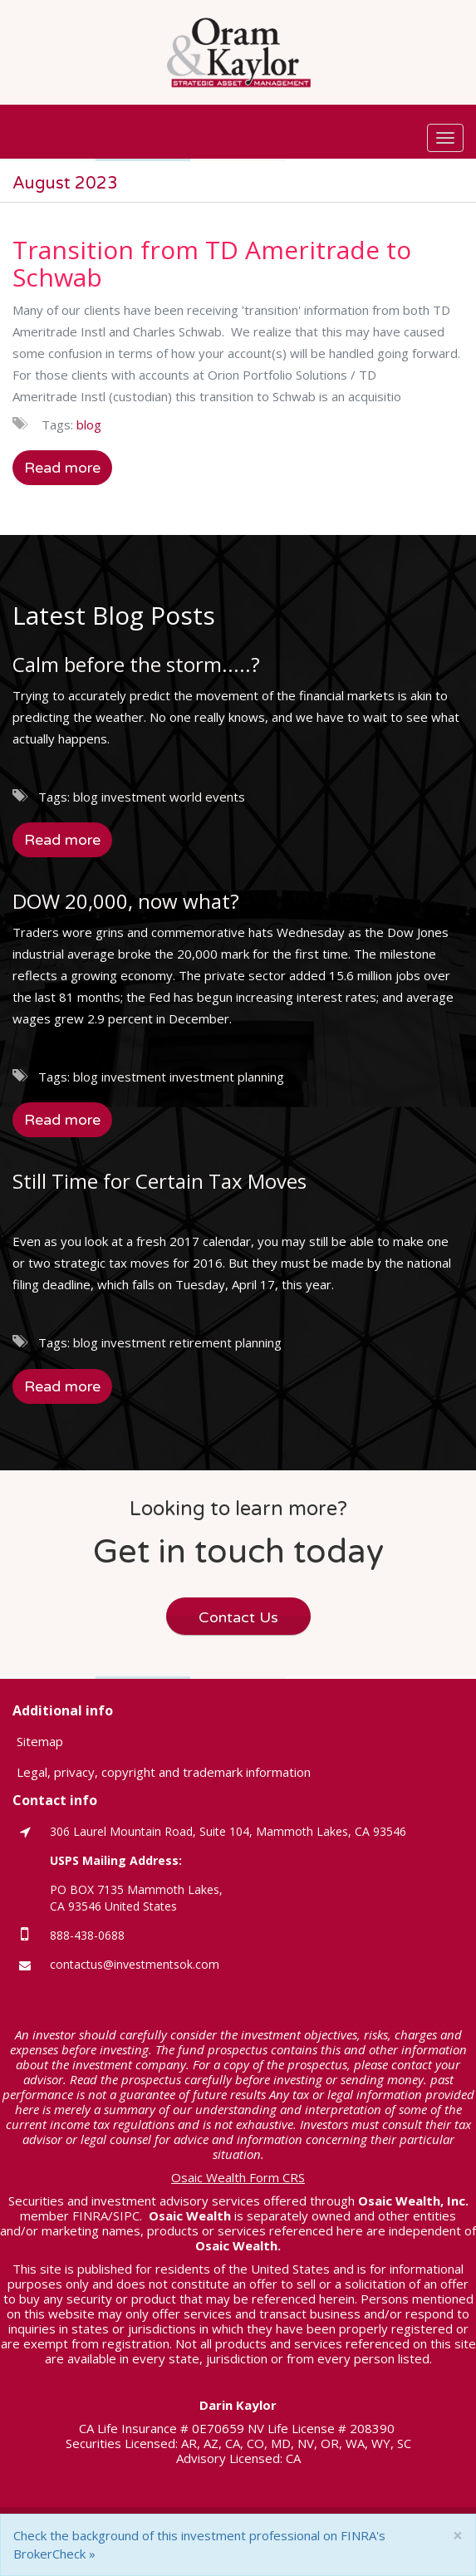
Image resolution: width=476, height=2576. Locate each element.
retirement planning (225, 1342)
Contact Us (238, 1617)
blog (88, 424)
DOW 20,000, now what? (125, 901)
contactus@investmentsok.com (134, 1964)
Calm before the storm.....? (136, 664)
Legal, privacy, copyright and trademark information (164, 1772)
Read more (62, 468)
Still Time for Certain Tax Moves (159, 1181)
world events (207, 796)
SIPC (126, 2215)
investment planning (226, 1076)
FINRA (90, 2215)
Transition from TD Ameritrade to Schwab (211, 263)
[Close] (458, 2535)
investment (133, 796)
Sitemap (40, 1741)
